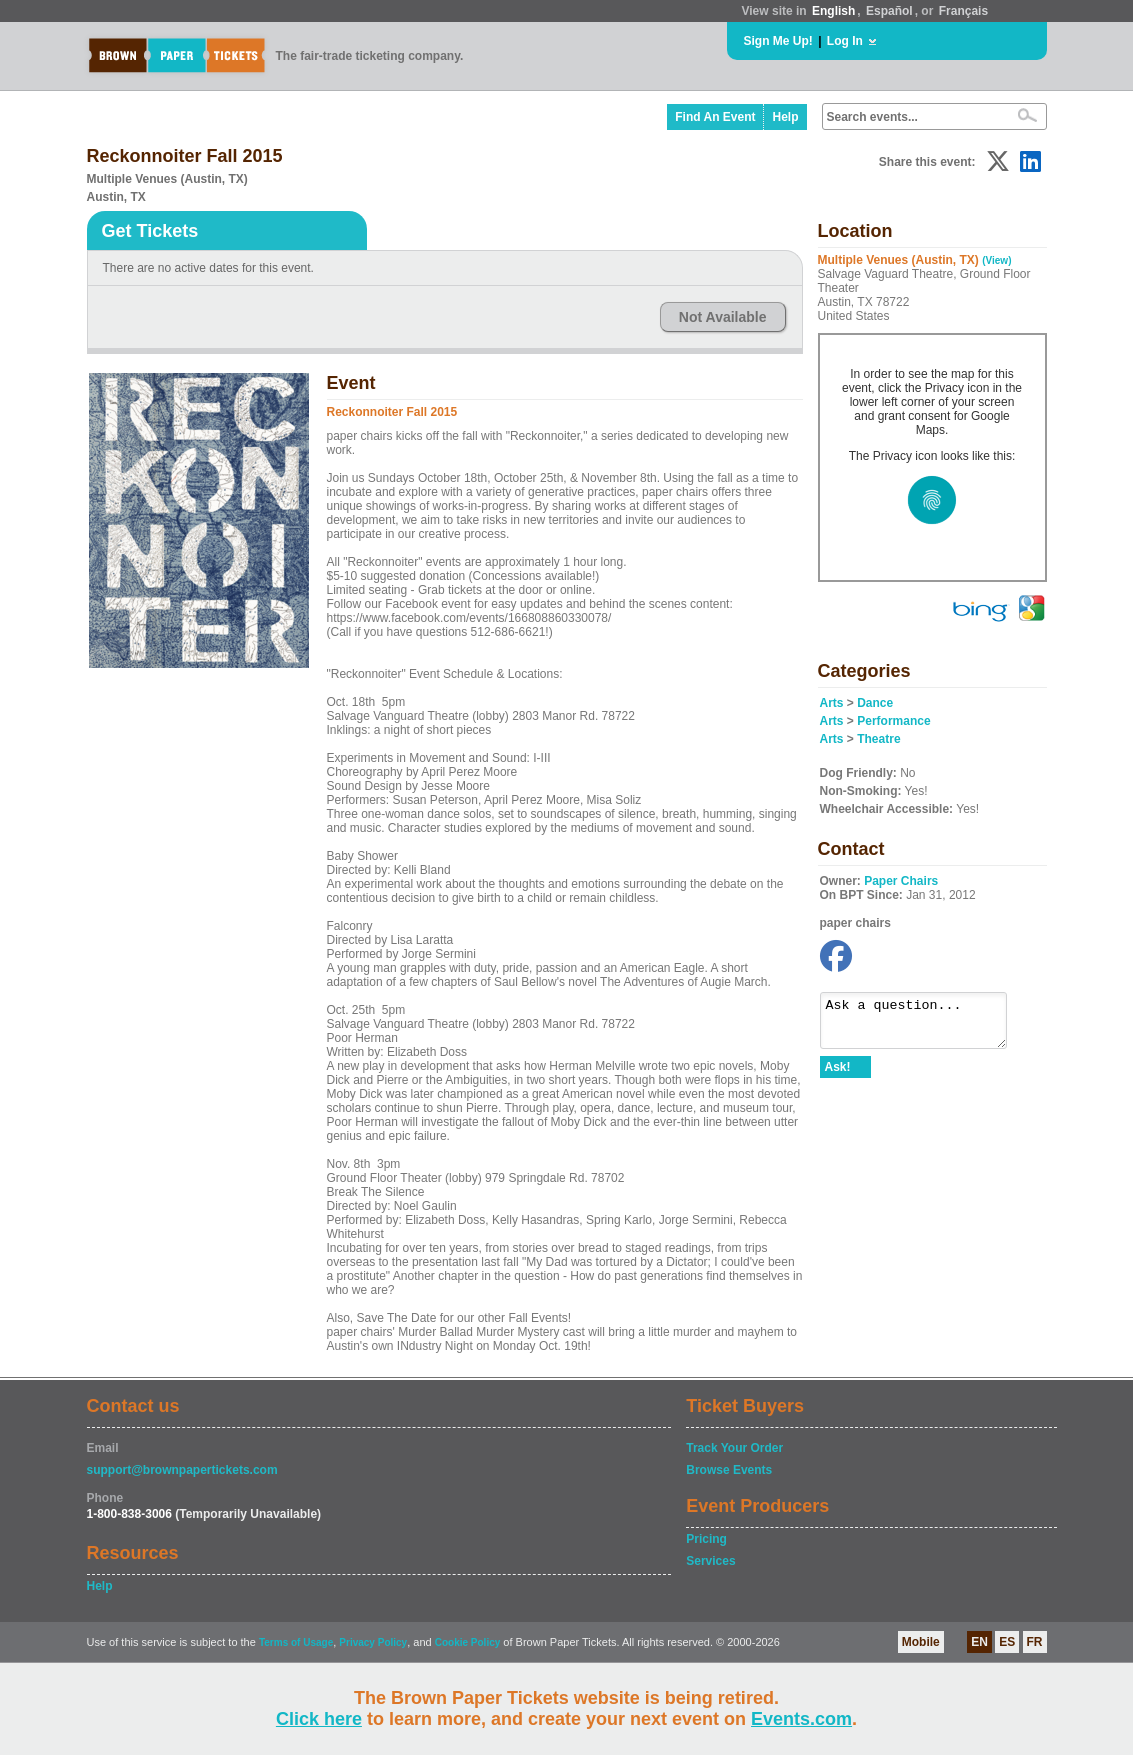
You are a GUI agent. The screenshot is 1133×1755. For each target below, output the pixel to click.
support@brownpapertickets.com (182, 1470)
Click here (319, 1719)
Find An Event (715, 117)
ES (1007, 1642)
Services (710, 1561)
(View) (996, 260)
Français (963, 11)
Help (785, 117)
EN (979, 1642)
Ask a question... (923, 1025)
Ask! (838, 1076)
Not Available (723, 317)
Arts (832, 703)
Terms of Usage (296, 1642)
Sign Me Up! (778, 41)
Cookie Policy (468, 1642)
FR (1035, 1642)
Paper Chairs (901, 881)
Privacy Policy (373, 1642)
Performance (893, 721)
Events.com (801, 1719)
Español (889, 11)
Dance (875, 703)
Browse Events (729, 1470)
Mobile (921, 1642)
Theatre (878, 739)
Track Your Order (734, 1448)
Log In (845, 41)
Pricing (706, 1539)
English (833, 11)
